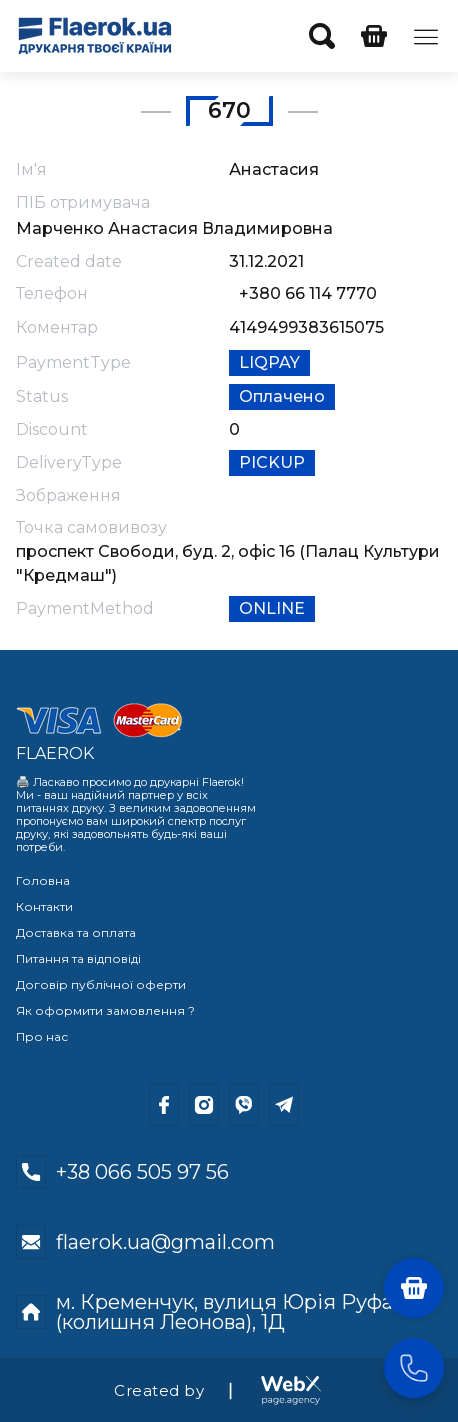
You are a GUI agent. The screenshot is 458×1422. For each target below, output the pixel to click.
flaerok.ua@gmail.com (165, 1242)
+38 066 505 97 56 (142, 1172)
